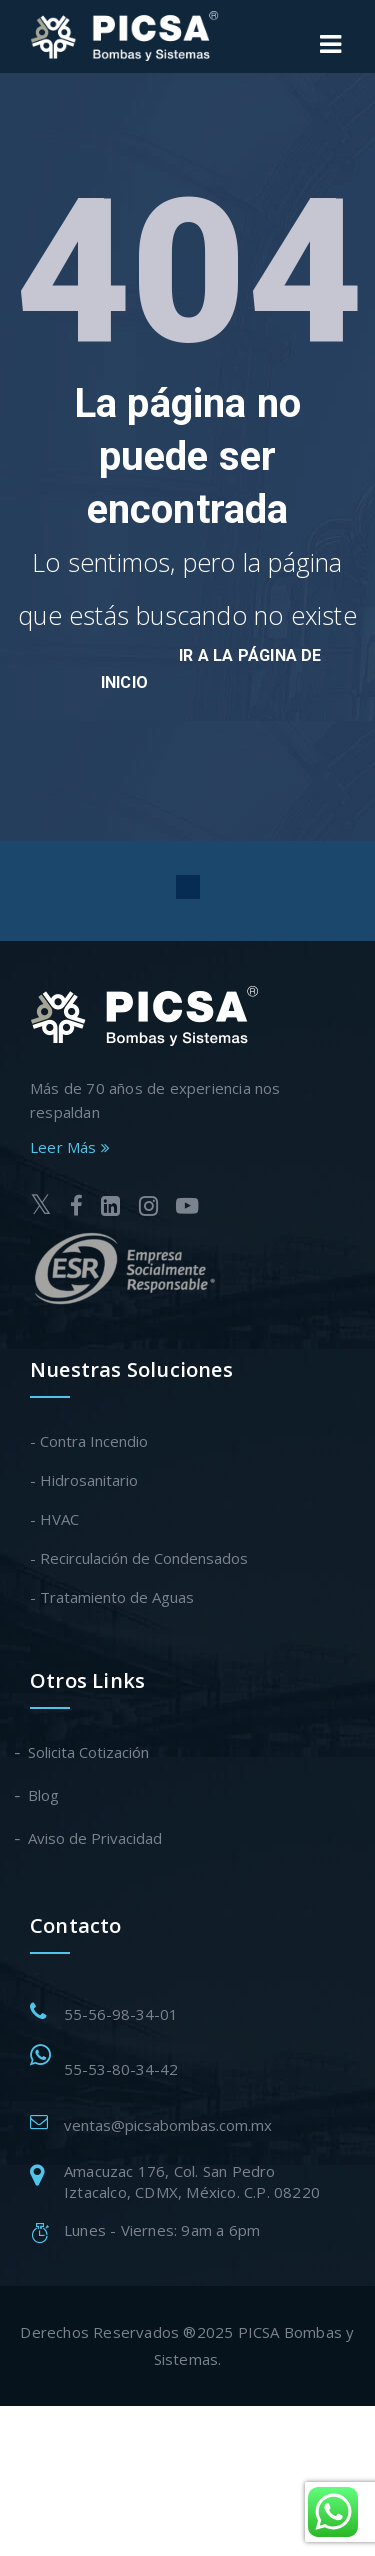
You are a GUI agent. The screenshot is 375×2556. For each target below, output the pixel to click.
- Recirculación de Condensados (139, 1558)
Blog (44, 1795)
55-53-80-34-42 (121, 2069)
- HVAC (54, 1519)
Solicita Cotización (89, 1752)
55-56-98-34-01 (121, 2014)
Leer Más (70, 1147)
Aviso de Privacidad (96, 1838)
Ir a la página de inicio (211, 669)
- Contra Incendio (89, 1441)
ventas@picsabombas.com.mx (168, 2125)
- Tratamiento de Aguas (112, 1597)
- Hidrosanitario (84, 1480)
